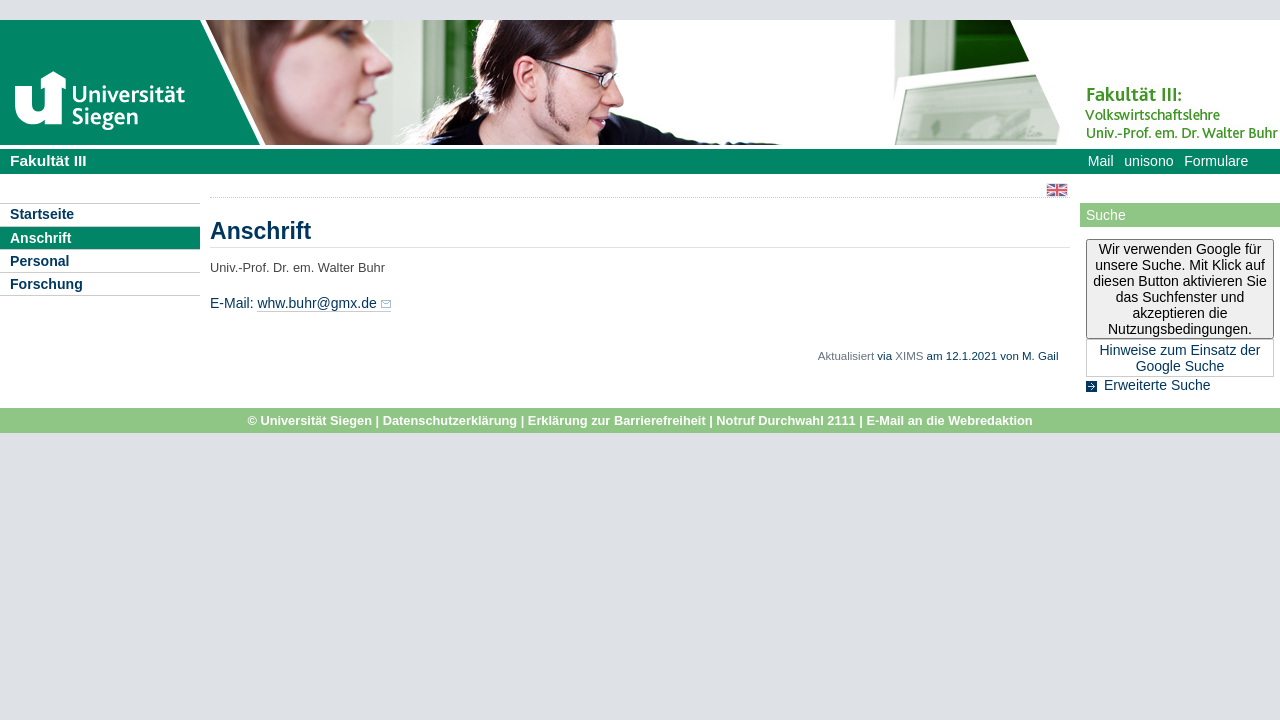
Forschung (46, 284)
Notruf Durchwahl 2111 (785, 420)
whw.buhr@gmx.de (316, 303)
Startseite (42, 214)
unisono (1148, 161)
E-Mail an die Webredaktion (949, 420)
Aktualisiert (846, 356)
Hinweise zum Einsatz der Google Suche (1179, 358)
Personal (39, 261)
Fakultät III (48, 160)
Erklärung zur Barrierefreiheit (617, 420)
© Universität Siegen (309, 420)
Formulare (1216, 161)
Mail (1101, 161)
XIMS (909, 356)
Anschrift (40, 238)
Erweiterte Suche (1157, 385)
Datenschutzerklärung (450, 420)
